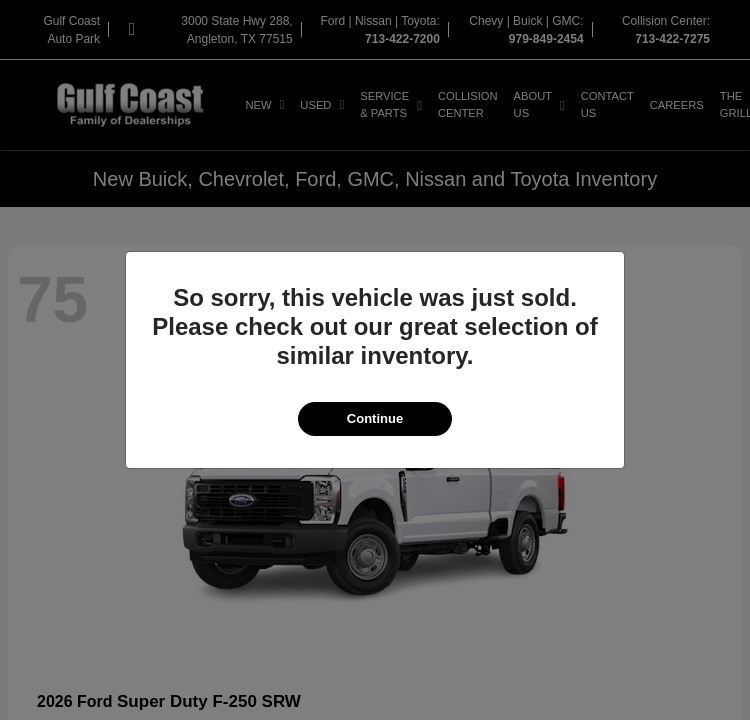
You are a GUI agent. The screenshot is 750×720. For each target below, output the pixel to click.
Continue (375, 418)
